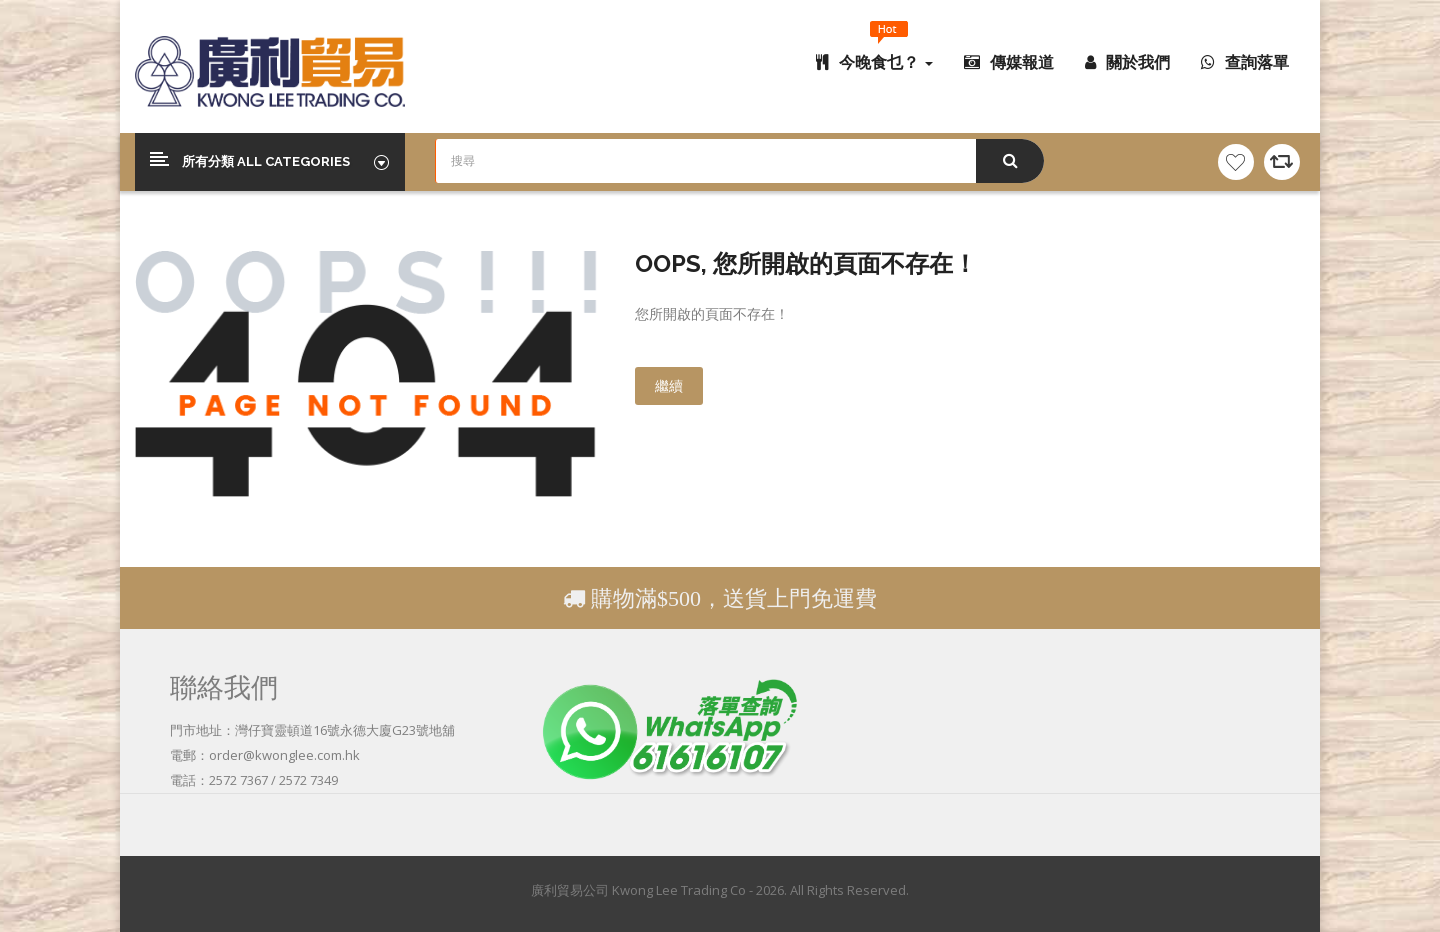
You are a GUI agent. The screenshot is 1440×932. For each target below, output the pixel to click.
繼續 (669, 385)
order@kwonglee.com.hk (284, 755)
